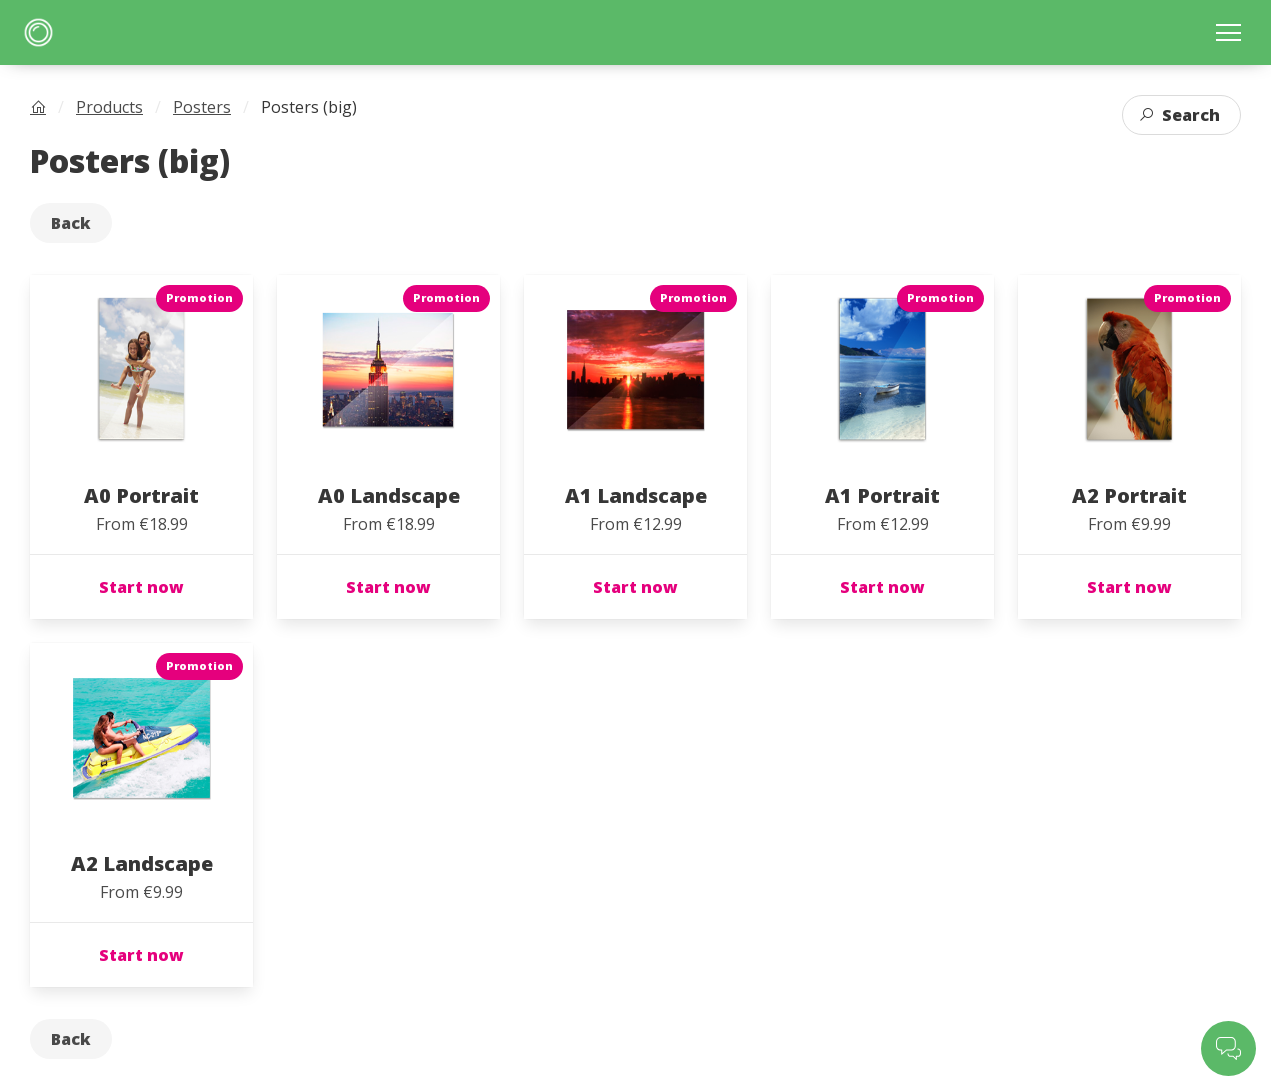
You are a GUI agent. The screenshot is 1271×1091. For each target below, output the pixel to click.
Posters (202, 107)
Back (71, 223)
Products (109, 107)
